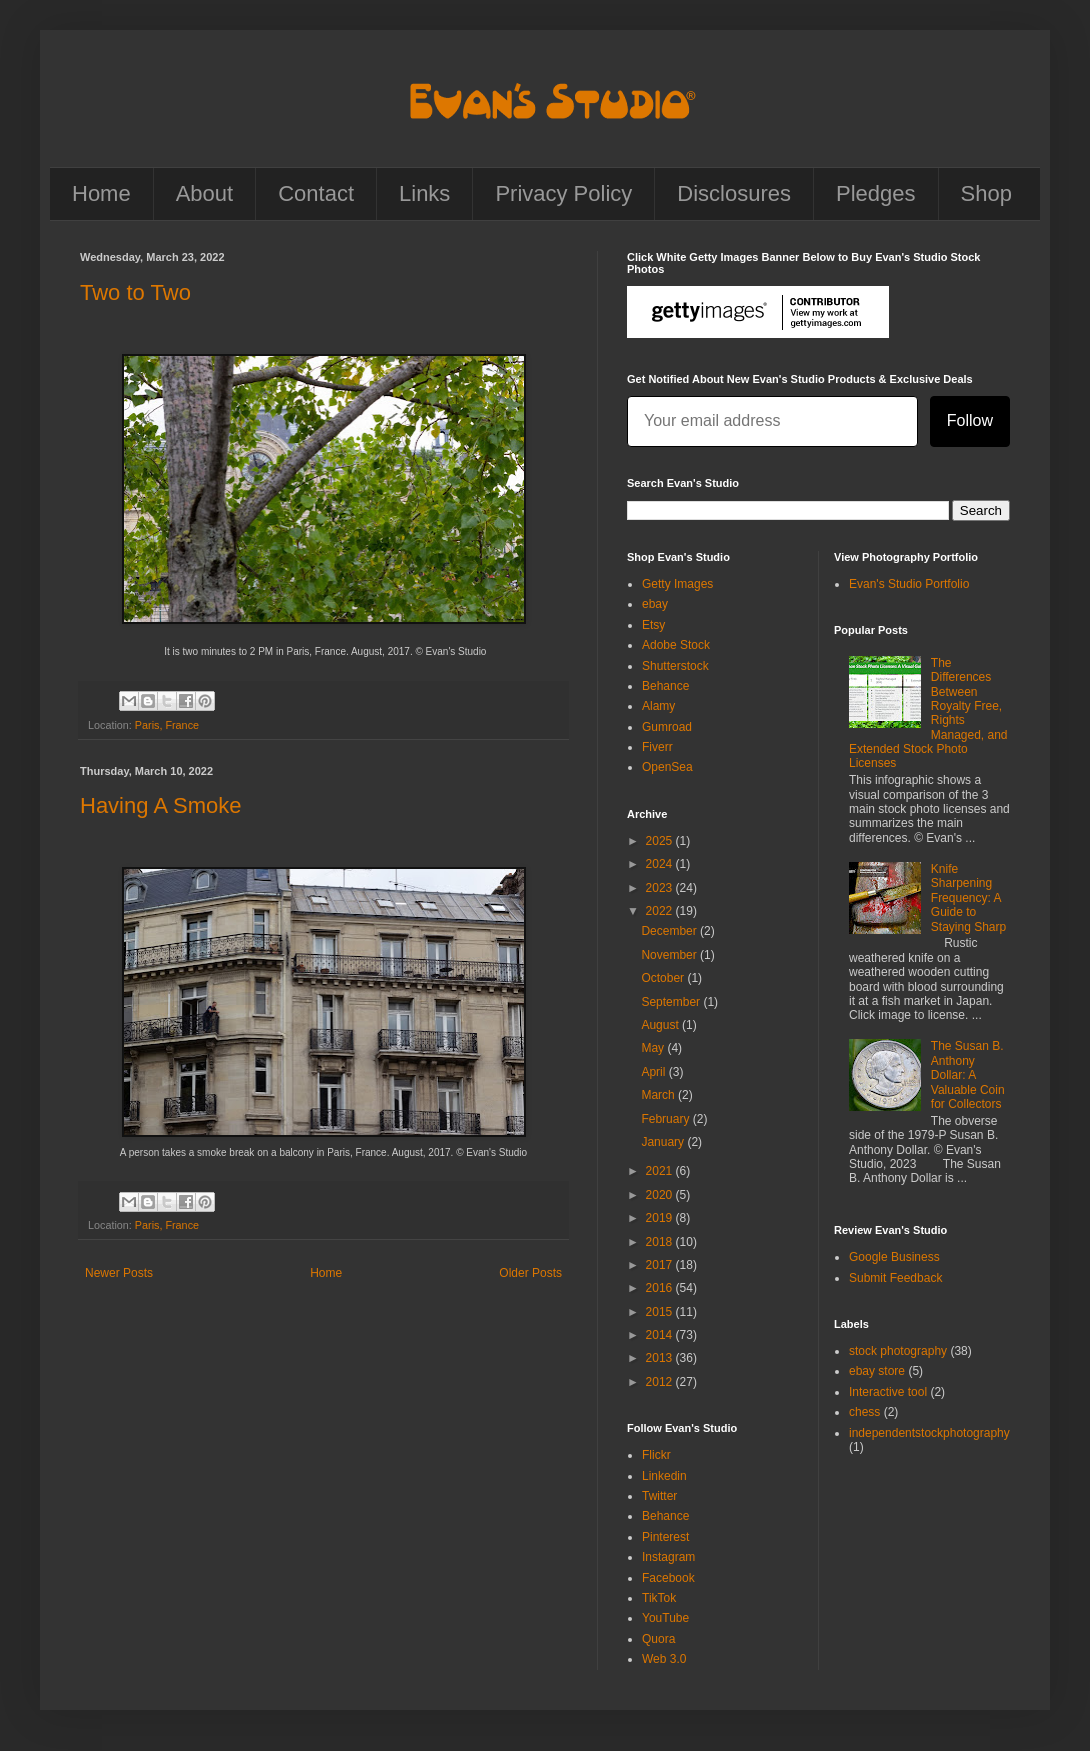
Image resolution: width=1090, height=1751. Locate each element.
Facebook (668, 1578)
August (661, 1025)
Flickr (656, 1455)
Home (101, 193)
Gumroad (667, 727)
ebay (655, 604)
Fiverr (657, 747)
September (672, 1002)
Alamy (658, 706)
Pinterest (665, 1537)
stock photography (898, 1351)
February (666, 1119)
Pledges (876, 193)
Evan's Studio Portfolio (909, 584)
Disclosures (734, 193)
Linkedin (664, 1476)
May (654, 1048)
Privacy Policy (563, 193)
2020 (661, 1195)
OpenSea (667, 767)
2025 (661, 841)
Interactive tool (888, 1392)
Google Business (894, 1257)
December (670, 931)
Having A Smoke (160, 805)
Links (424, 193)
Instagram (668, 1557)
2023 (661, 888)
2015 (661, 1312)
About (205, 193)
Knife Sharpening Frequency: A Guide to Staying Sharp (968, 898)
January (664, 1142)
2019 (661, 1218)
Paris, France (167, 725)
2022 (661, 911)
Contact (316, 193)
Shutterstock (675, 666)
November (670, 955)
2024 (661, 864)
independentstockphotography (929, 1433)
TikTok (659, 1598)
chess (864, 1412)
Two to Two (135, 292)
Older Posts (530, 1273)
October (664, 978)
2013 (661, 1358)
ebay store (877, 1371)
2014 (661, 1335)
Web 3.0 (664, 1659)
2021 (661, 1171)
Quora (658, 1639)
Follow (970, 420)
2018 (661, 1242)
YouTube (665, 1618)
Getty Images (677, 584)
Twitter (659, 1496)
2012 (661, 1382)
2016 (661, 1288)
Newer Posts (119, 1273)
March (659, 1095)
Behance (665, 686)
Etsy (653, 625)
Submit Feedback (895, 1278)
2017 (661, 1265)
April (654, 1072)
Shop (986, 193)
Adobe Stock (676, 645)
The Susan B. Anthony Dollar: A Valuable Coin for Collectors (968, 1075)
